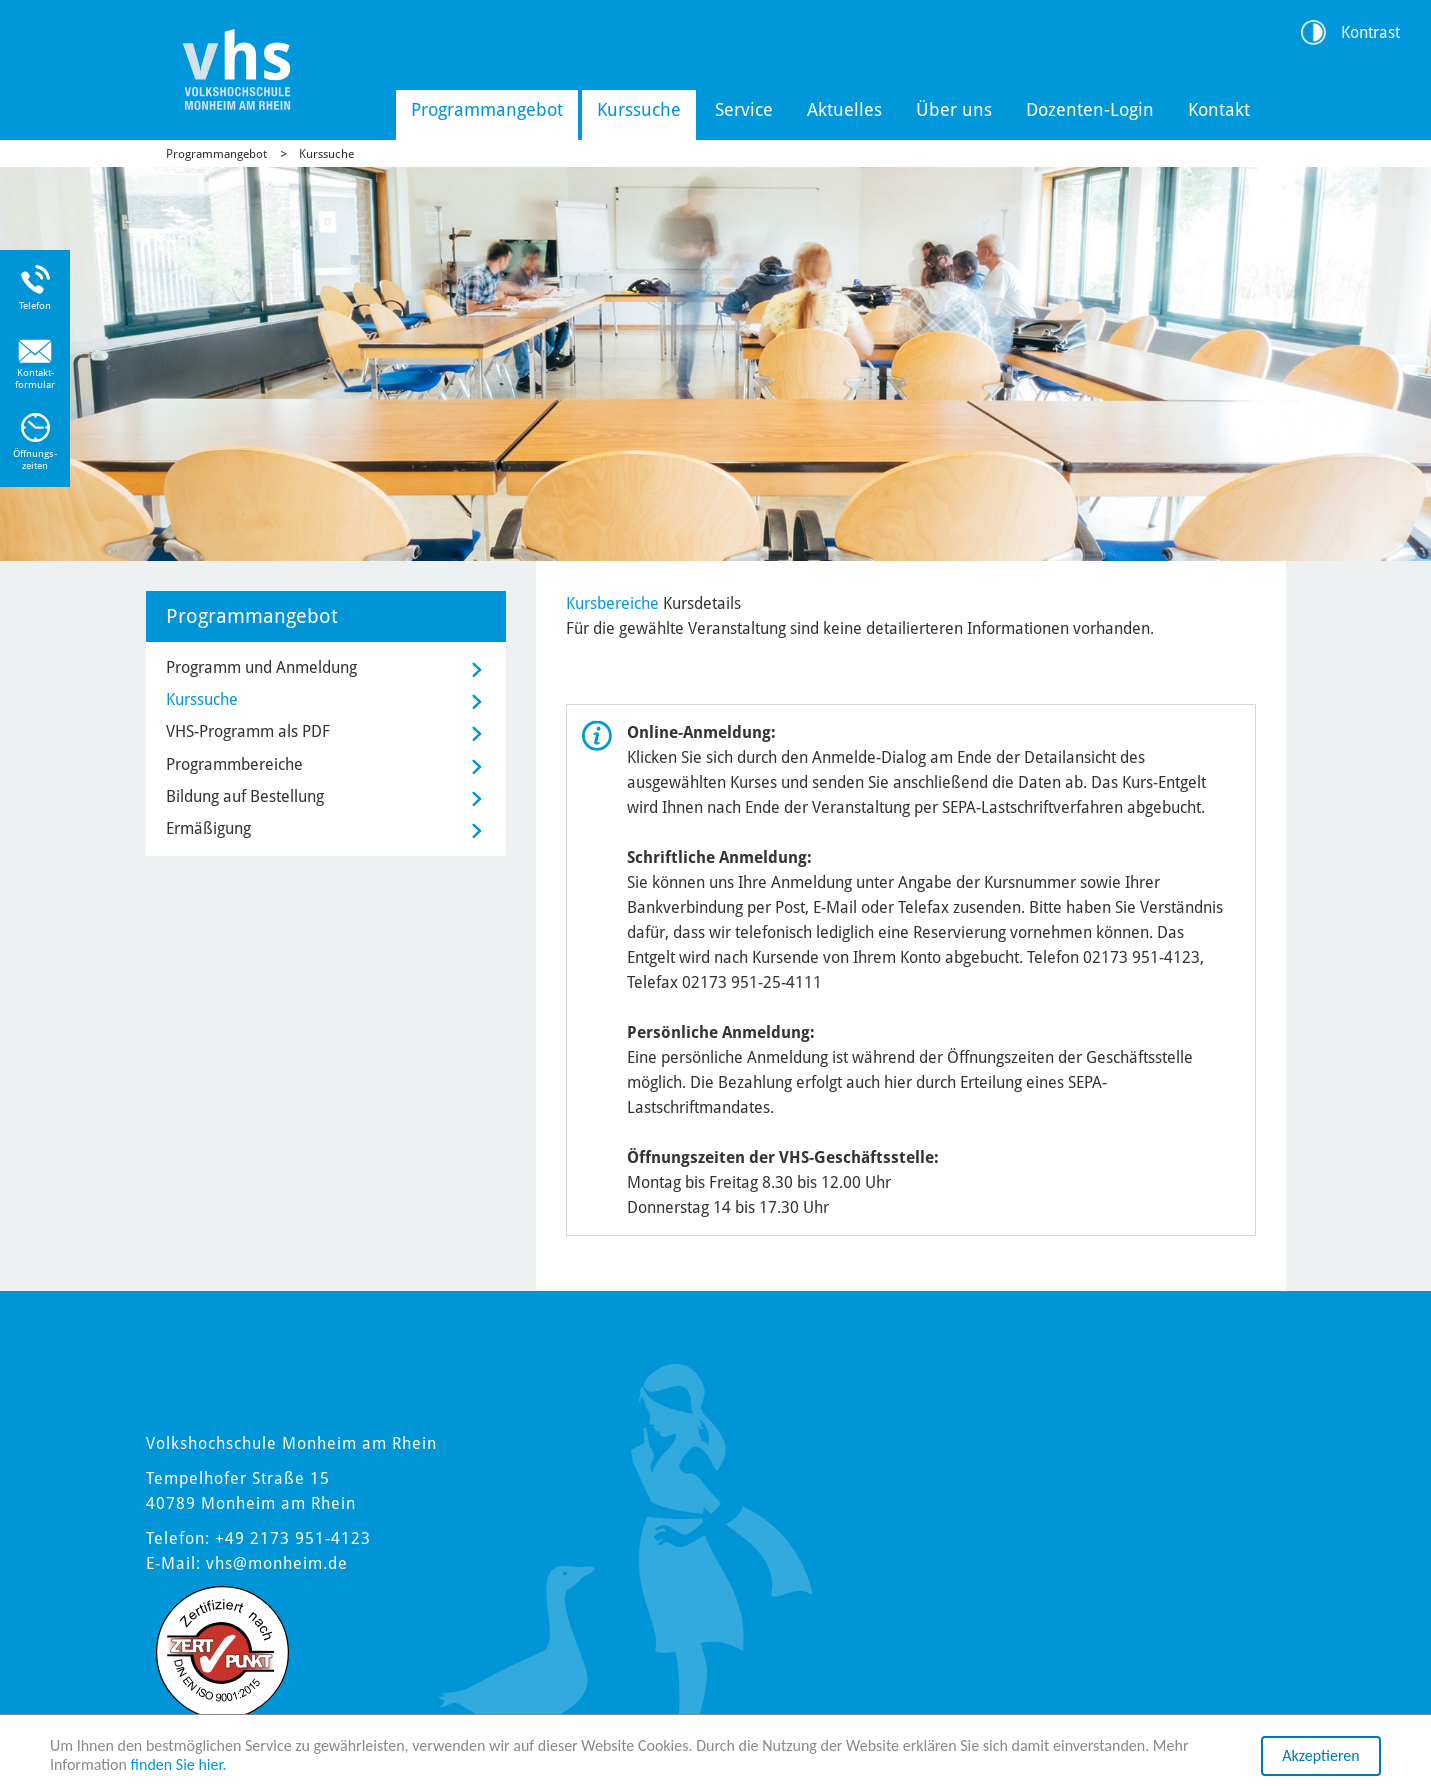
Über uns (954, 109)
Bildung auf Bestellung (245, 796)
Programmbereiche (234, 764)
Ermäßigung (208, 828)
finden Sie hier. (179, 1767)
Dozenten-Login (1090, 109)
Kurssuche (639, 109)
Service (744, 109)
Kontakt (1219, 109)
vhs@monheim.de (277, 1563)
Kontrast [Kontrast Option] (1370, 32)
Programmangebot (487, 109)
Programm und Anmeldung (261, 667)
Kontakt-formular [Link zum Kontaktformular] (35, 378)
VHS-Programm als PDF (248, 731)
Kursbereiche (612, 603)
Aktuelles (844, 109)
